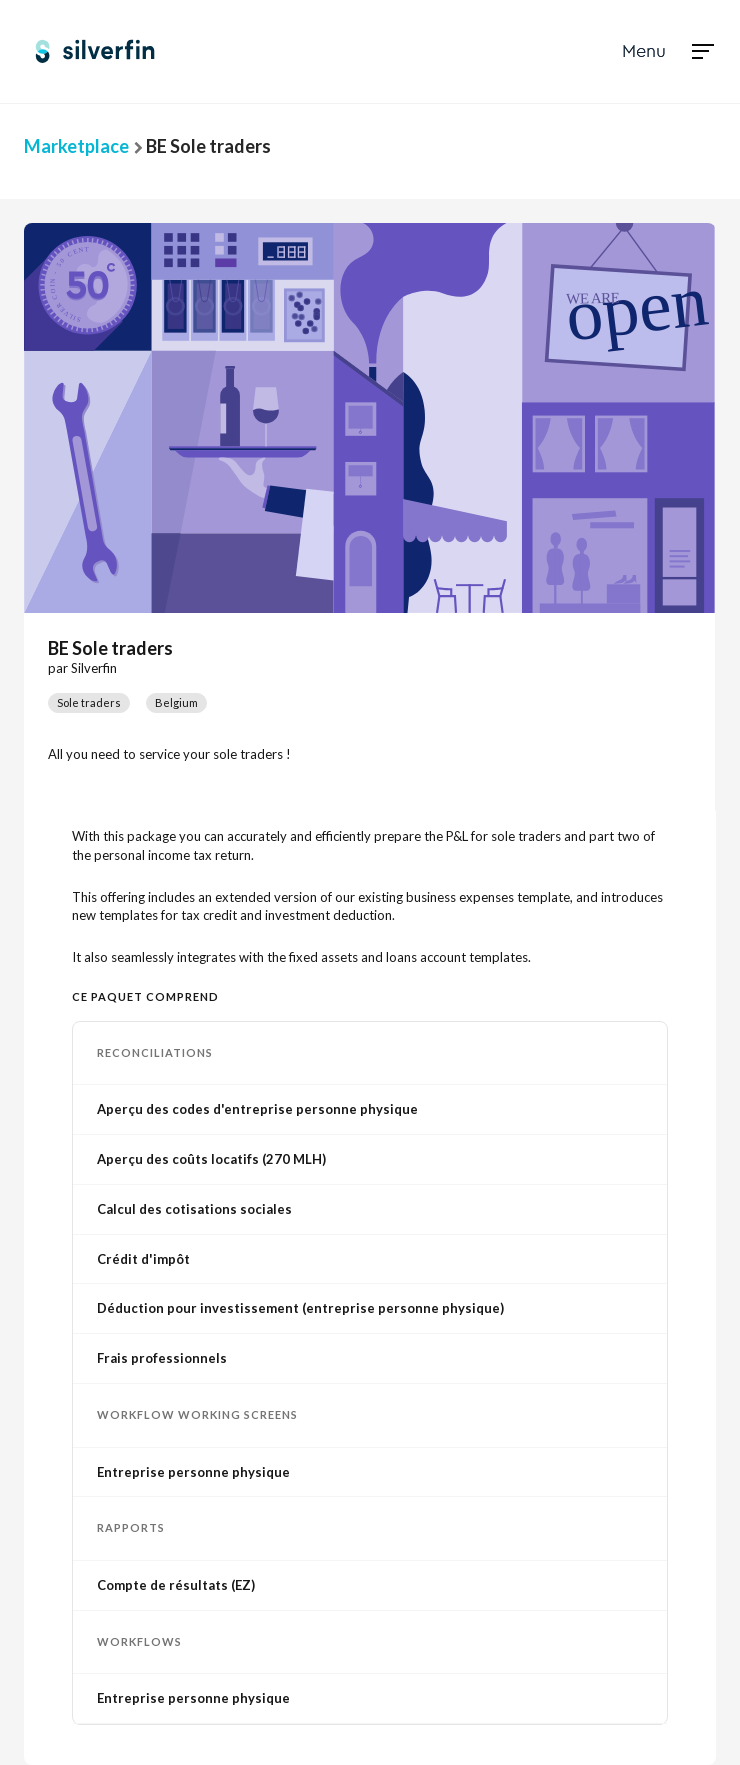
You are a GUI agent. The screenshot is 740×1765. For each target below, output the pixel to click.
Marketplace (76, 146)
